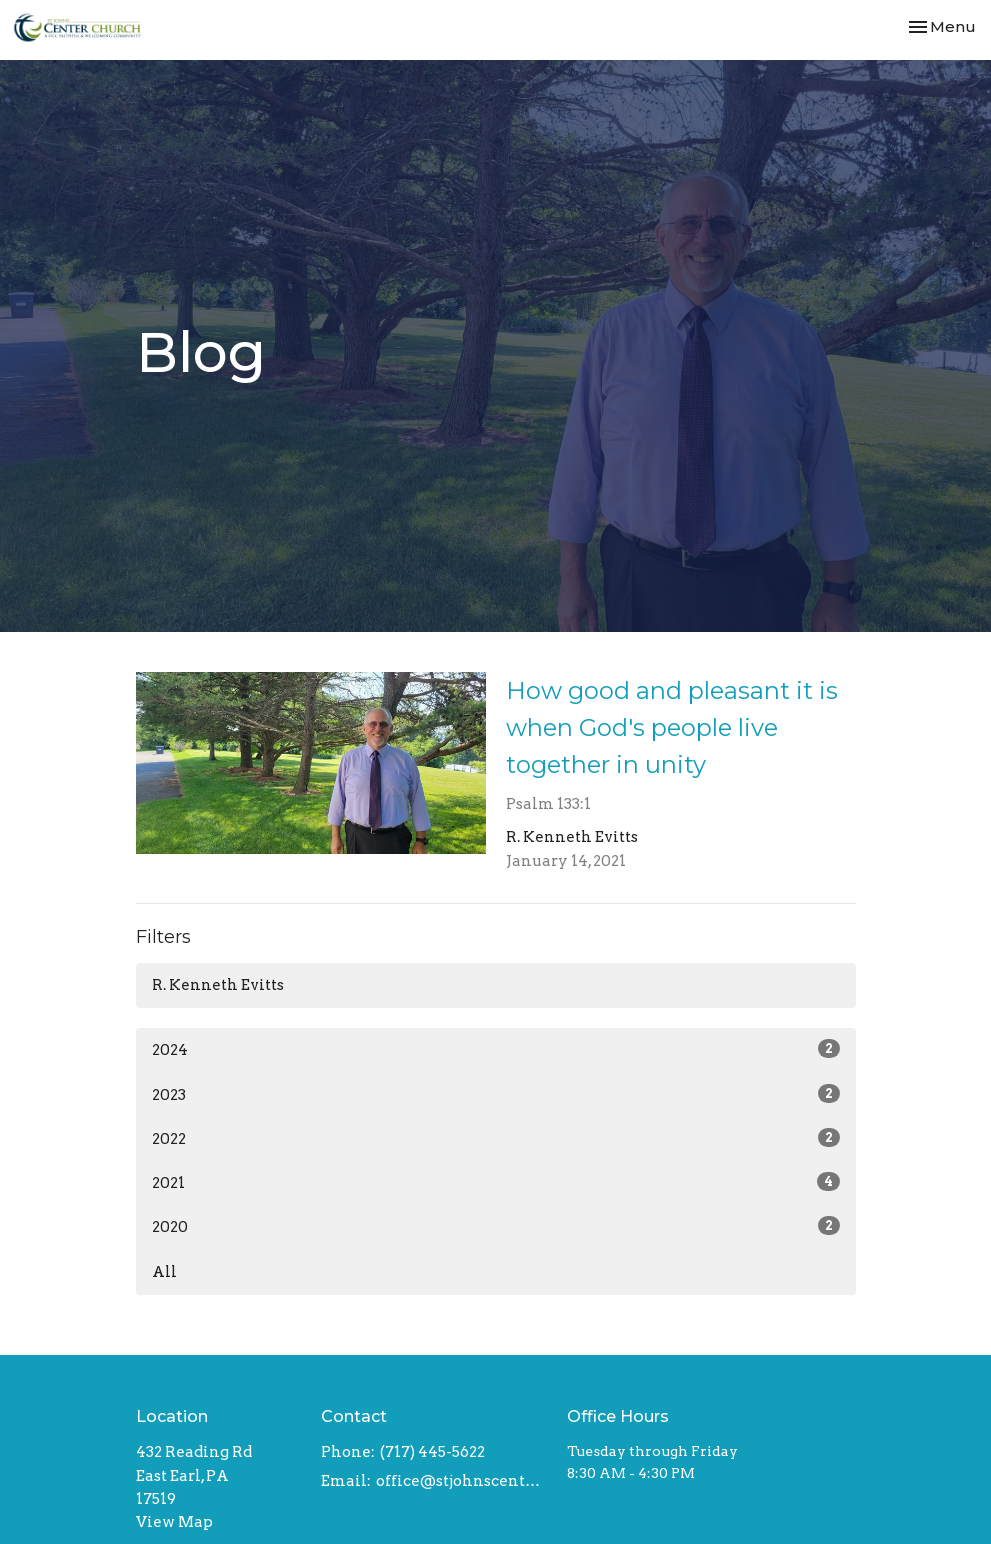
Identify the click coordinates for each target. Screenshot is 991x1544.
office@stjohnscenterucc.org (462, 1481)
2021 (496, 1182)
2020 (496, 1226)
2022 (496, 1138)
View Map (174, 1522)
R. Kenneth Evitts (218, 985)
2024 (496, 1049)
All (164, 1272)
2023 (496, 1094)
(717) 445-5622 (432, 1452)
